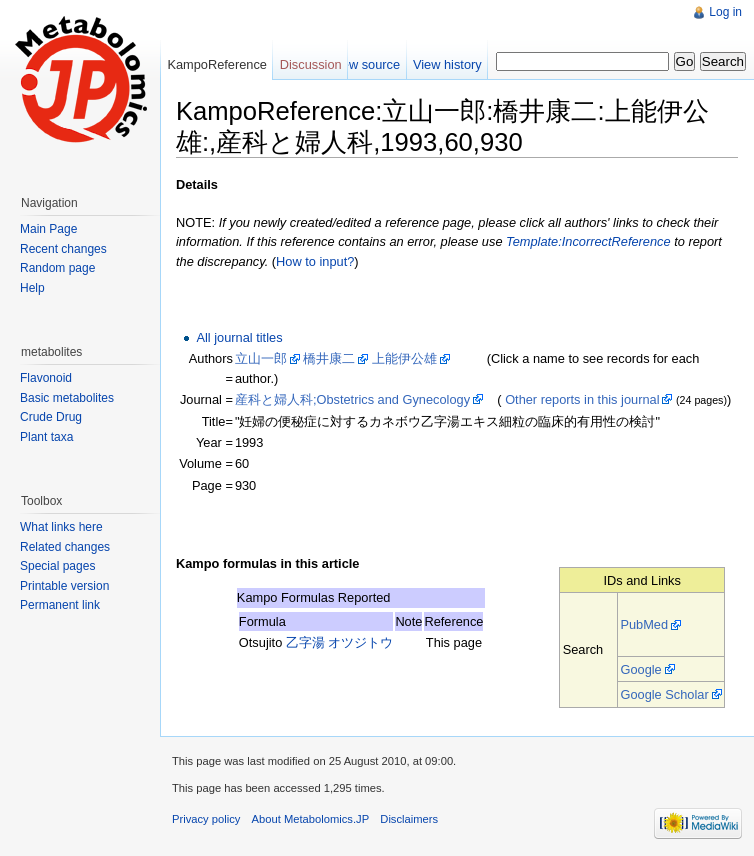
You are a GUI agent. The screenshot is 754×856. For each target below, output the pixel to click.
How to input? (315, 261)
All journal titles (239, 337)
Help (32, 288)
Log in (725, 12)
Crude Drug (51, 417)
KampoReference (217, 64)
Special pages (57, 566)
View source (365, 64)
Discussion (311, 64)
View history (447, 64)
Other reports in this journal (582, 399)
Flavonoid (46, 378)
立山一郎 (261, 358)
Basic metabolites (67, 398)
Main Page (48, 229)
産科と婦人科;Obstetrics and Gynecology (352, 399)
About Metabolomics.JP (311, 819)
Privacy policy (206, 819)
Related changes (65, 547)
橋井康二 (329, 358)
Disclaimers (409, 819)
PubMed (644, 624)
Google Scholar (664, 694)
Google (640, 669)
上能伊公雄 (404, 358)
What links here (61, 527)
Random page (57, 268)
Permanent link (60, 605)
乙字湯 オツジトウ (340, 642)
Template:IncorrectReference (588, 241)
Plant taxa (46, 437)
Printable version (64, 586)
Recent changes (63, 249)
